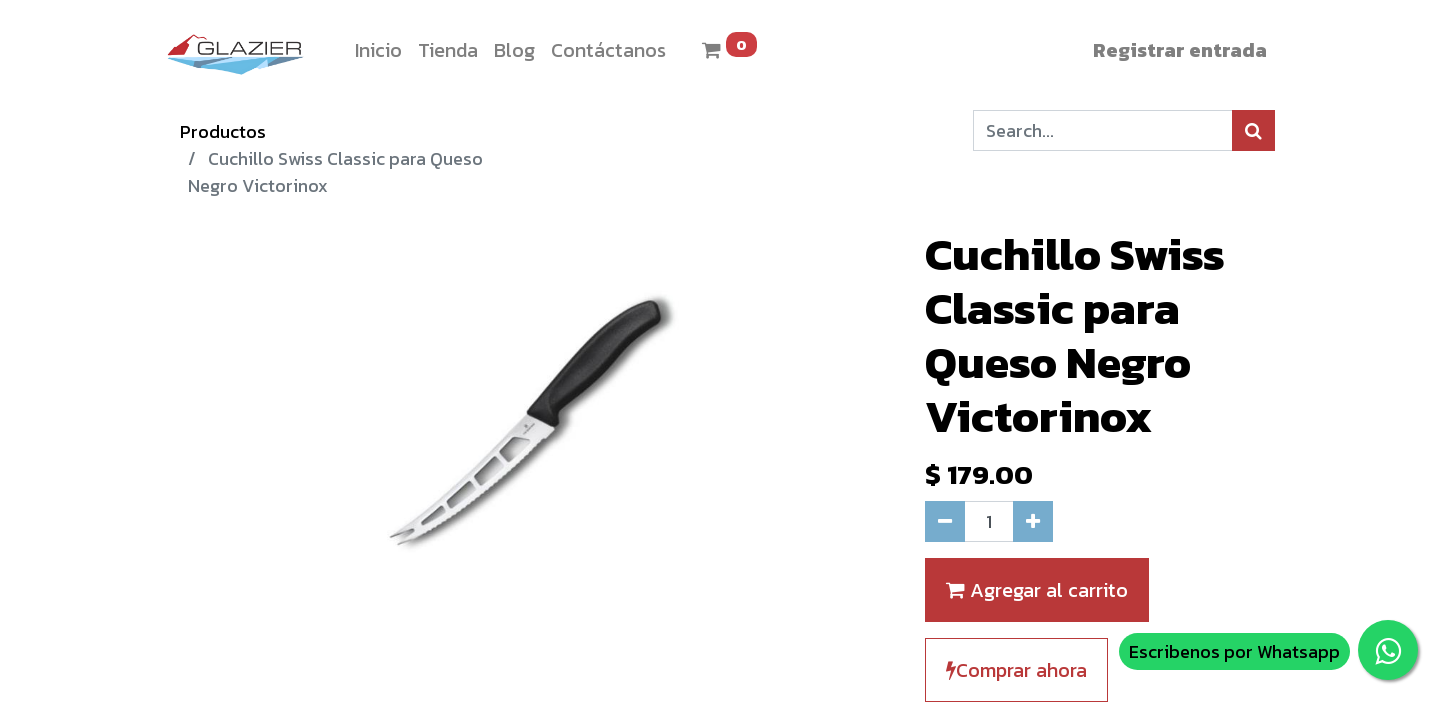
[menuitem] (378, 50)
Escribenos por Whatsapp (1234, 651)
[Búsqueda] (1253, 130)
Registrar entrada (1180, 50)
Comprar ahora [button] (1016, 670)
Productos (223, 131)
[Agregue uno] (1033, 521)
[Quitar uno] (945, 521)
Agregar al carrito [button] (1037, 590)
